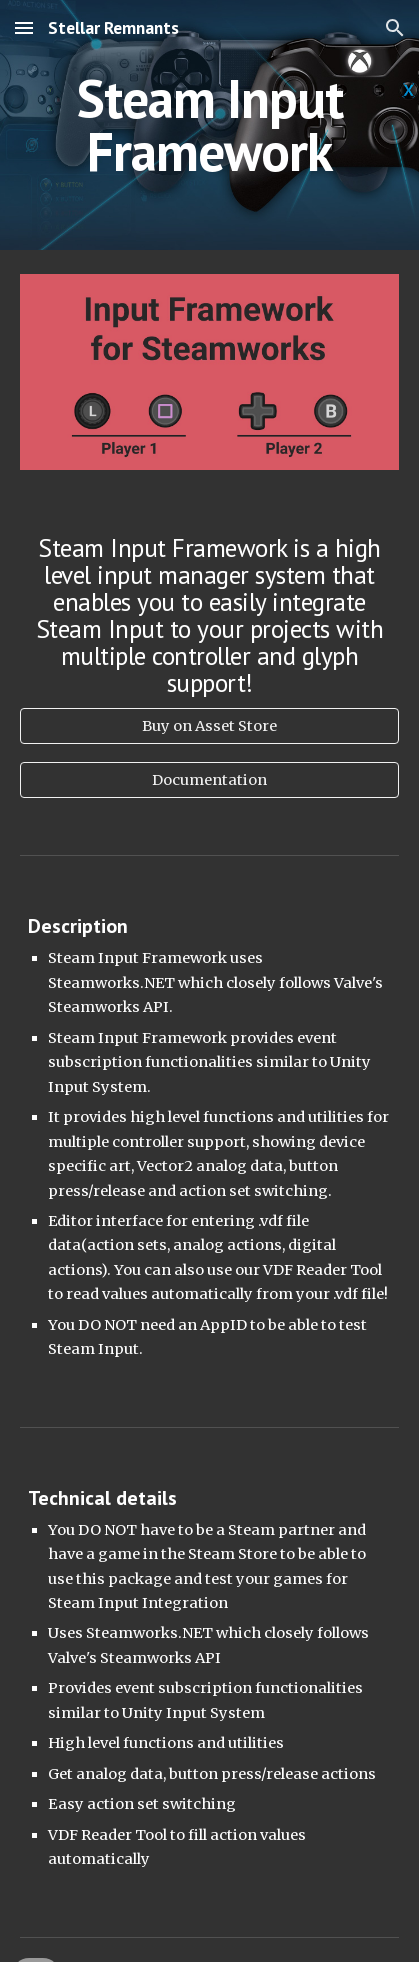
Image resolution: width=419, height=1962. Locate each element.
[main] (209, 125)
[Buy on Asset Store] (209, 725)
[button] (24, 27)
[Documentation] (209, 780)
